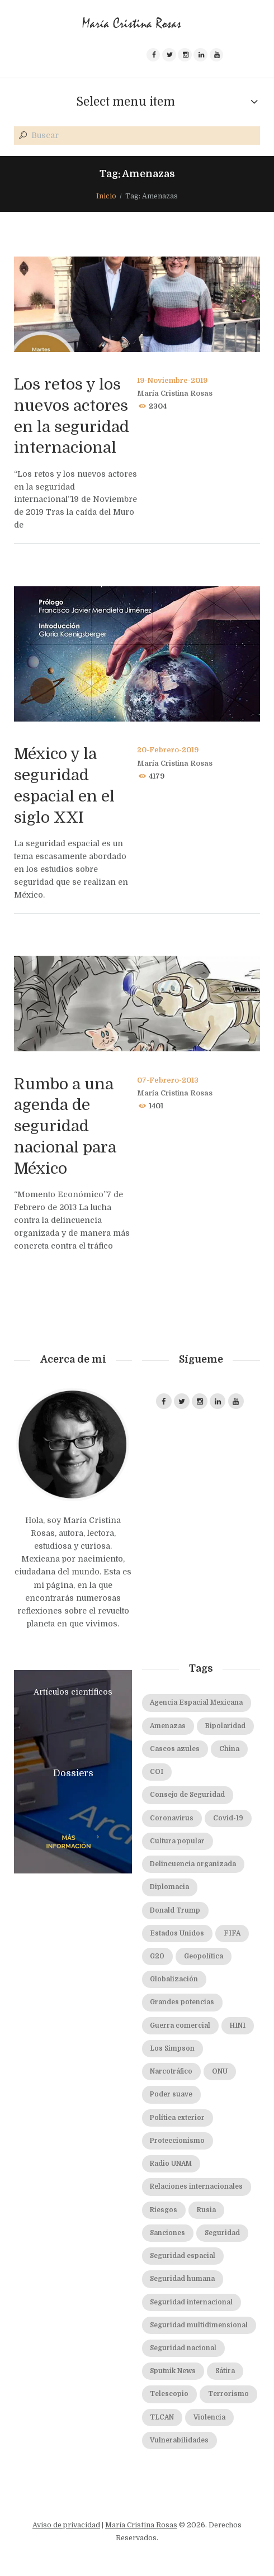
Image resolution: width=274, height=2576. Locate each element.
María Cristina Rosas (174, 393)
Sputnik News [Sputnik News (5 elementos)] (173, 2371)
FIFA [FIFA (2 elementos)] (232, 1933)
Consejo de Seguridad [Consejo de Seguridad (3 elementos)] (187, 1795)
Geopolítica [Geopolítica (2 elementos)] (203, 1956)
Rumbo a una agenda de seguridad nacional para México (65, 1126)
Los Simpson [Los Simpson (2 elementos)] (172, 2048)
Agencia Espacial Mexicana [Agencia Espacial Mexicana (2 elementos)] (196, 1702)
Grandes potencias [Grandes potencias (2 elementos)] (182, 2002)
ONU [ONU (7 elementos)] (220, 2071)
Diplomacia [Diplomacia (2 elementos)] (169, 1887)
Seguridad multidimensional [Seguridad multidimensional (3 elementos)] (199, 2325)
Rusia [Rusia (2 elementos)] (206, 2210)
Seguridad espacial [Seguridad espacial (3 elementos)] (182, 2256)
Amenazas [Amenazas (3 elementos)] (168, 1726)
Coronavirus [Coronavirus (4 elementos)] (171, 1818)
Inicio (106, 196)
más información (68, 1842)
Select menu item (125, 101)
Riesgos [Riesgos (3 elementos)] (163, 2210)
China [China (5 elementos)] (229, 1749)
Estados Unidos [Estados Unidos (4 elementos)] (177, 1933)
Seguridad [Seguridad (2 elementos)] (222, 2233)
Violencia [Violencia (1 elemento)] (209, 2417)
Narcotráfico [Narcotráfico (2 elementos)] (171, 2071)
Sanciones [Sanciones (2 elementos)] (167, 2233)
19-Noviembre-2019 (172, 381)
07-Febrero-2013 (168, 1080)
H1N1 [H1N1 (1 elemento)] (237, 2025)
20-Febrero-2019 (168, 750)
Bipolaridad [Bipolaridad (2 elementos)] (225, 1726)
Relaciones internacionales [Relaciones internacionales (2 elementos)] (196, 2186)
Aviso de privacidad (66, 2525)
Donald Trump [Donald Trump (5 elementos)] (175, 1910)
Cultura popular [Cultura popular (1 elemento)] (177, 1841)
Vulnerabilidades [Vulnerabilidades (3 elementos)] (179, 2440)
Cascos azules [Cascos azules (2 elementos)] (175, 1749)
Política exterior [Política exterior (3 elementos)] (177, 2118)
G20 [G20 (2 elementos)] (157, 1956)
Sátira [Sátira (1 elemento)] (225, 2371)
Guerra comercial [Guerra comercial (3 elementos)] (180, 2025)
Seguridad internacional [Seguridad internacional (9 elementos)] (191, 2302)
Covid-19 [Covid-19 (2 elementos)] (228, 1818)
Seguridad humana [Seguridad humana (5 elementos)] (182, 2279)
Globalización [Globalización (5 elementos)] (174, 1979)
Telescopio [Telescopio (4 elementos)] (169, 2394)
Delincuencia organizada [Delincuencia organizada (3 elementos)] (193, 1864)
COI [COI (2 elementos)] (156, 1772)
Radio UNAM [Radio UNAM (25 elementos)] (171, 2163)
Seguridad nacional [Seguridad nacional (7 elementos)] (183, 2348)
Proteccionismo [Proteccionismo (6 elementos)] (177, 2141)
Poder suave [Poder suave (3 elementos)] (171, 2094)
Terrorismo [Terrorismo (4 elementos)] (228, 2394)
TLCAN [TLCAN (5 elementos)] (162, 2417)
